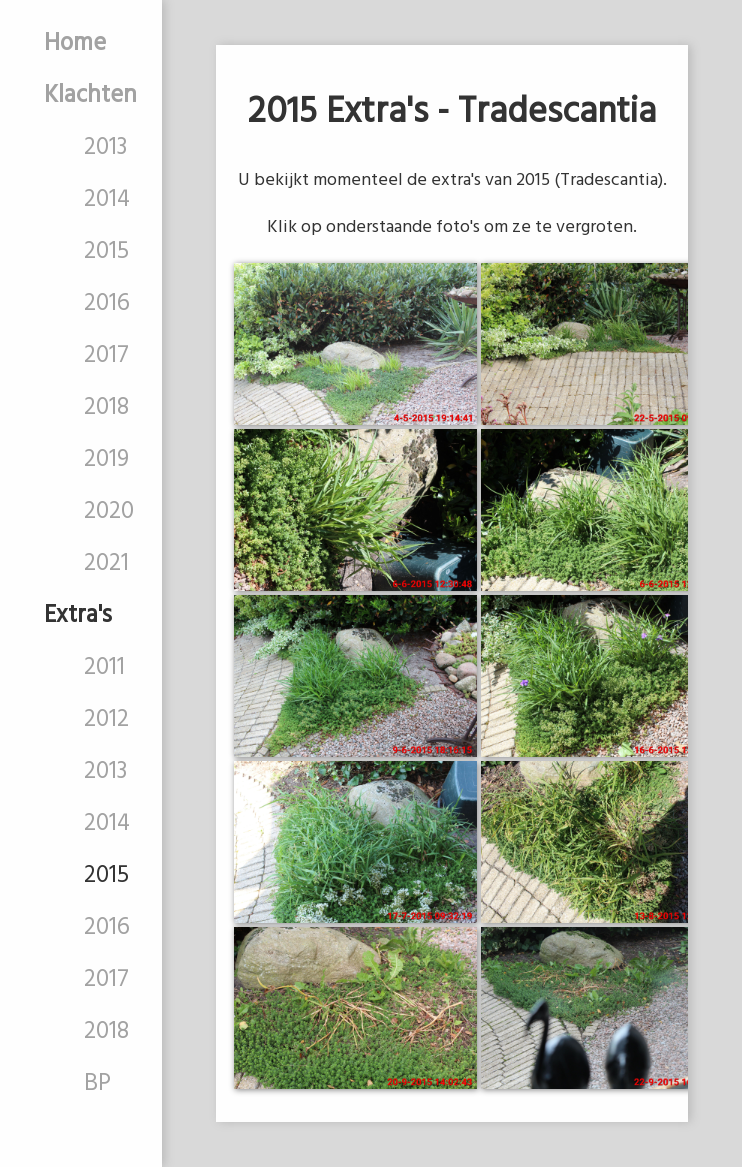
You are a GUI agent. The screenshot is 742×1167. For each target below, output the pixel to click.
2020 (109, 512)
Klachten (90, 96)
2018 (106, 408)
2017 (106, 356)
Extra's (78, 616)
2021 (106, 564)
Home (75, 44)
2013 (105, 148)
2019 (106, 460)
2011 (104, 668)
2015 (106, 252)
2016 (107, 304)
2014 (107, 200)
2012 (106, 720)
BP (97, 1084)
